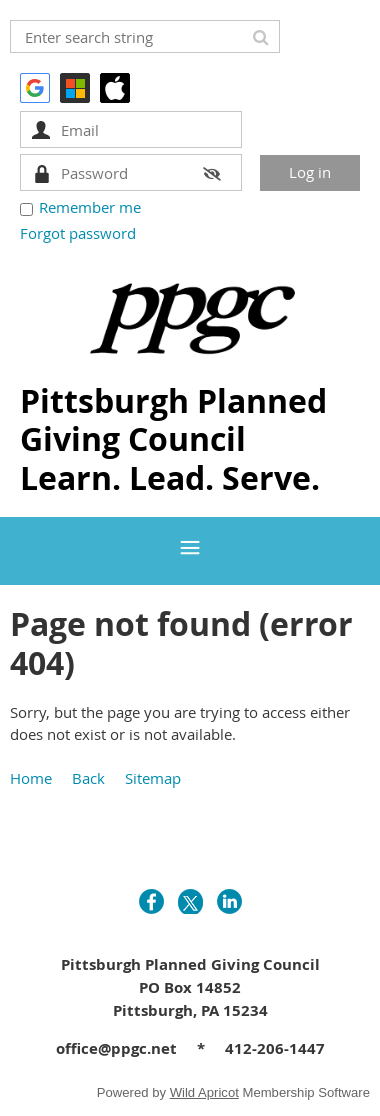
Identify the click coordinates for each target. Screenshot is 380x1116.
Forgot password (78, 233)
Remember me (90, 207)
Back (88, 778)
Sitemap (153, 778)
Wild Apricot (204, 1092)
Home (31, 778)
